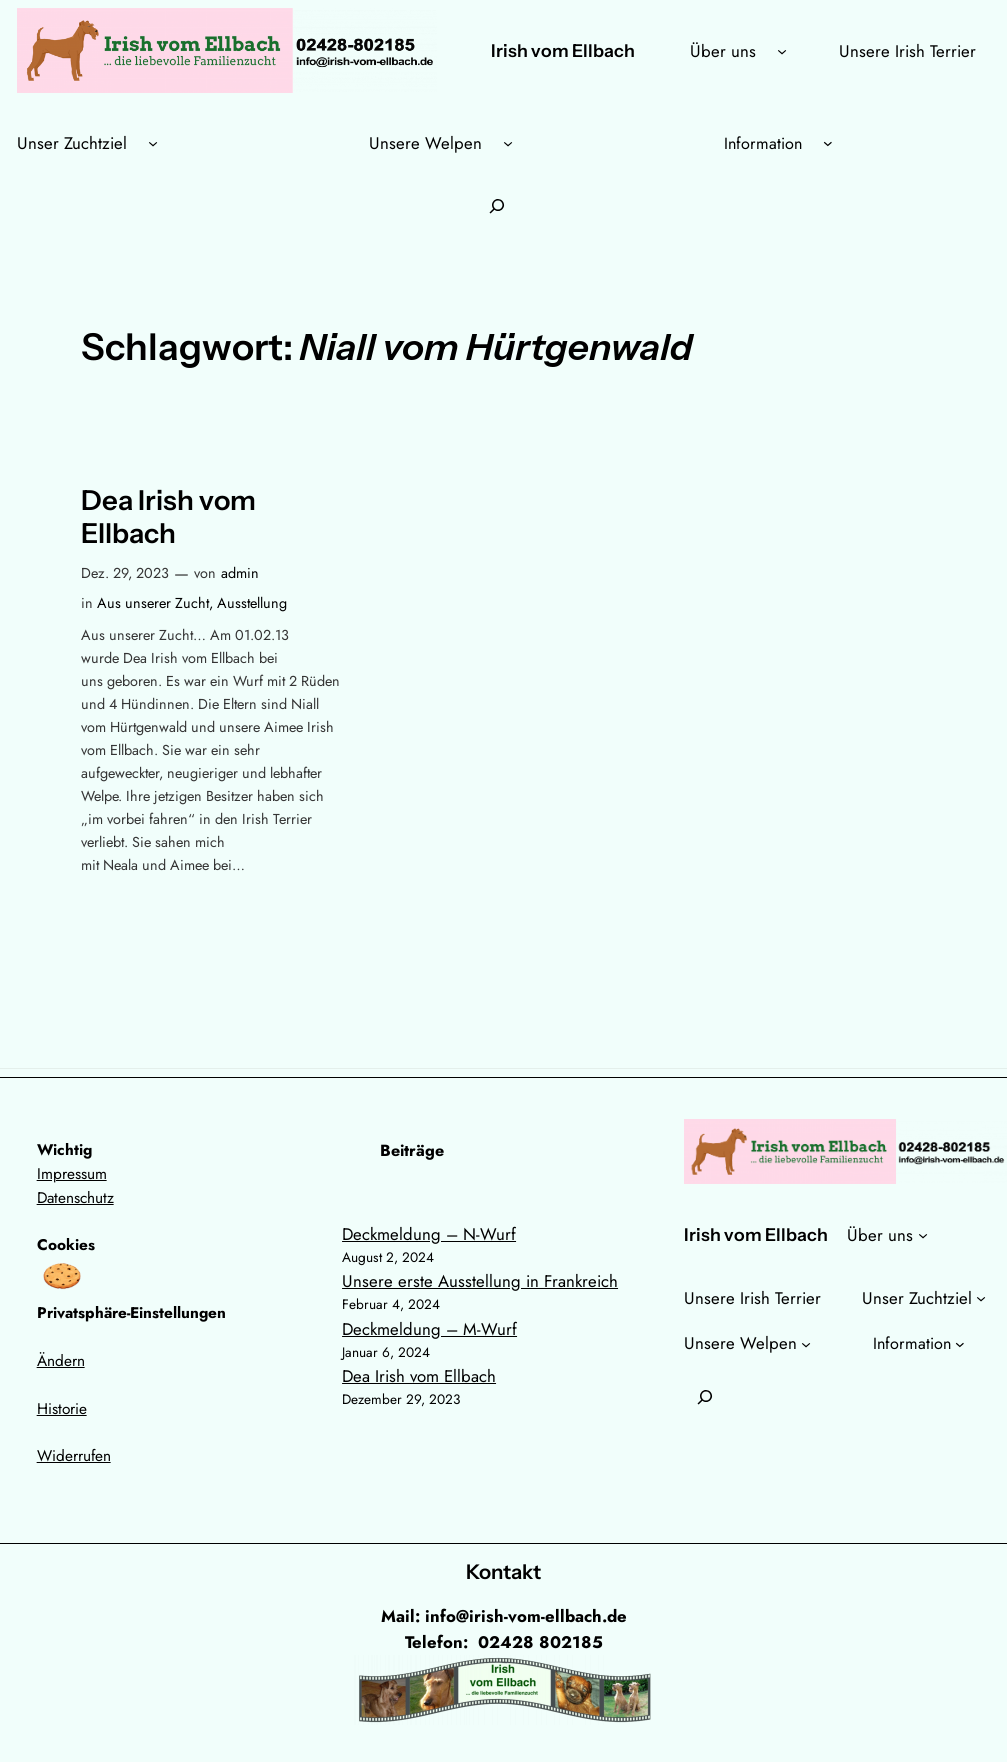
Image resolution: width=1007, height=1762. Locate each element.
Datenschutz (75, 1198)
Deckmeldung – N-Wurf (429, 1234)
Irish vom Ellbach (563, 50)
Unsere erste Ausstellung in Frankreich (480, 1281)
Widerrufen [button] (74, 1456)
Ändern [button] (61, 1361)
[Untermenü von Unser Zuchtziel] (153, 143)
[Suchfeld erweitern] (497, 206)
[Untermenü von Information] (828, 143)
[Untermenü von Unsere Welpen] (508, 143)
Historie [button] (62, 1409)
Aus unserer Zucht (153, 603)
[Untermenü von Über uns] (782, 51)
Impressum (72, 1174)
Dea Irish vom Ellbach (168, 517)
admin (240, 573)
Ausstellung (252, 603)
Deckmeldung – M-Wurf (429, 1329)
